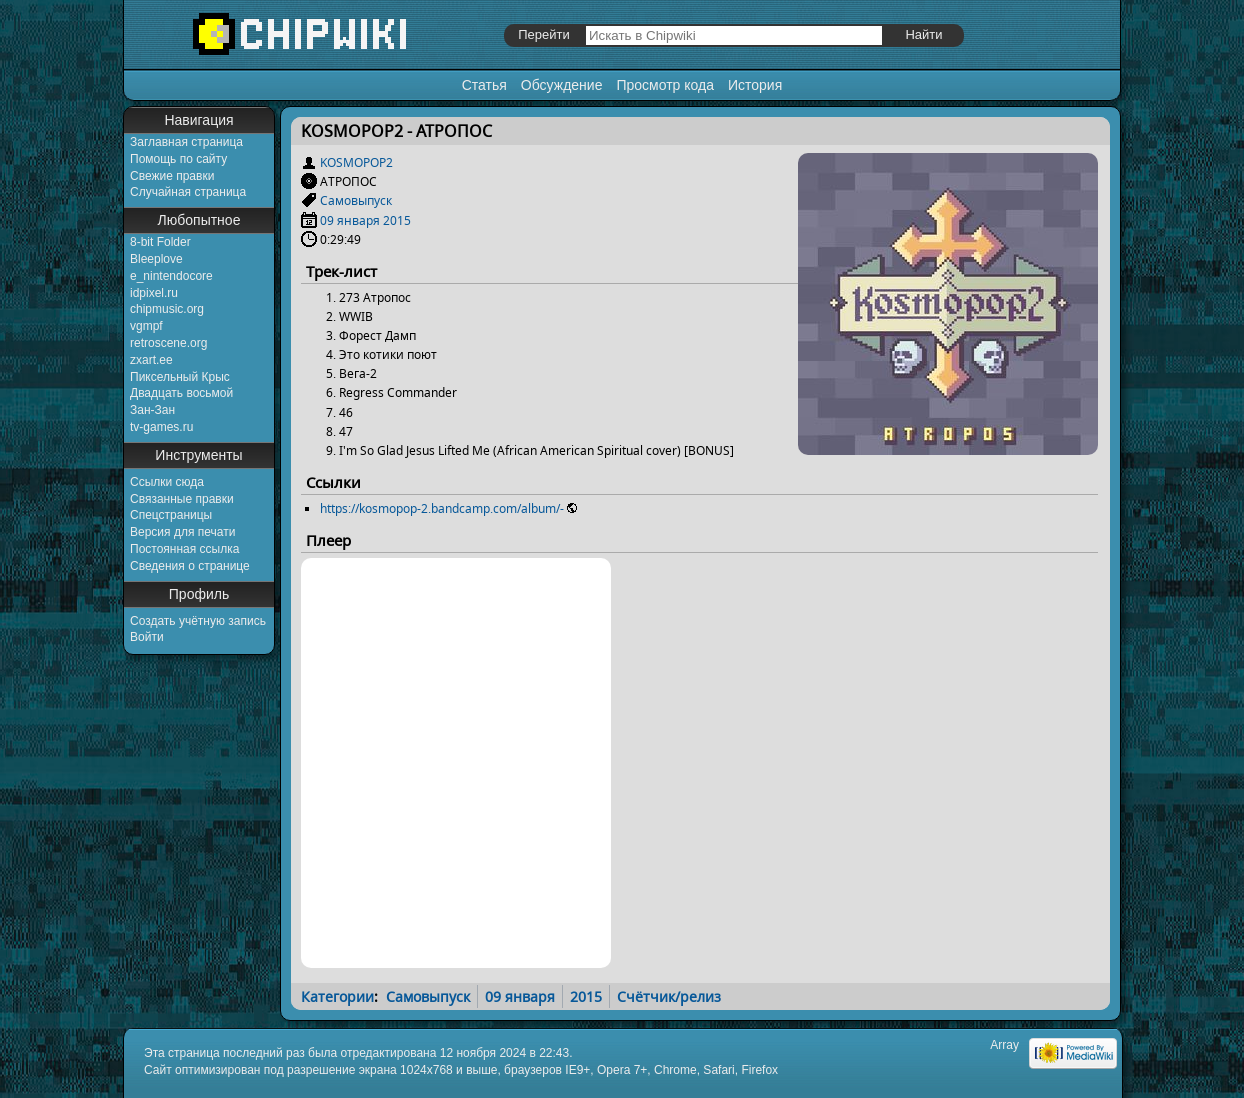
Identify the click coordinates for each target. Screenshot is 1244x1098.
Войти (147, 637)
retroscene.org (168, 343)
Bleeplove (156, 259)
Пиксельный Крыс (180, 377)
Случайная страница (188, 192)
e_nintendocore (171, 276)
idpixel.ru (154, 293)
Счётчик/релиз (669, 996)
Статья (484, 85)
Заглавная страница (186, 142)
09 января (350, 220)
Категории (337, 996)
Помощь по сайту (178, 159)
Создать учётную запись (198, 621)
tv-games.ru (161, 427)
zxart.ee (151, 360)
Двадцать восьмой (181, 393)
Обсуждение (562, 85)
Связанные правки (182, 499)
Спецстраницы (171, 515)
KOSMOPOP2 (356, 162)
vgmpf (146, 326)
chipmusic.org (167, 309)
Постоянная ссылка (184, 549)
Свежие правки (172, 176)
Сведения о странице (190, 566)
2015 (397, 220)
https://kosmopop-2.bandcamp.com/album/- (442, 508)
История (755, 85)
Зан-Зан (152, 410)
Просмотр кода (665, 85)
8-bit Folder (160, 242)
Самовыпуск (356, 200)
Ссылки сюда (167, 482)
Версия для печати (182, 532)
